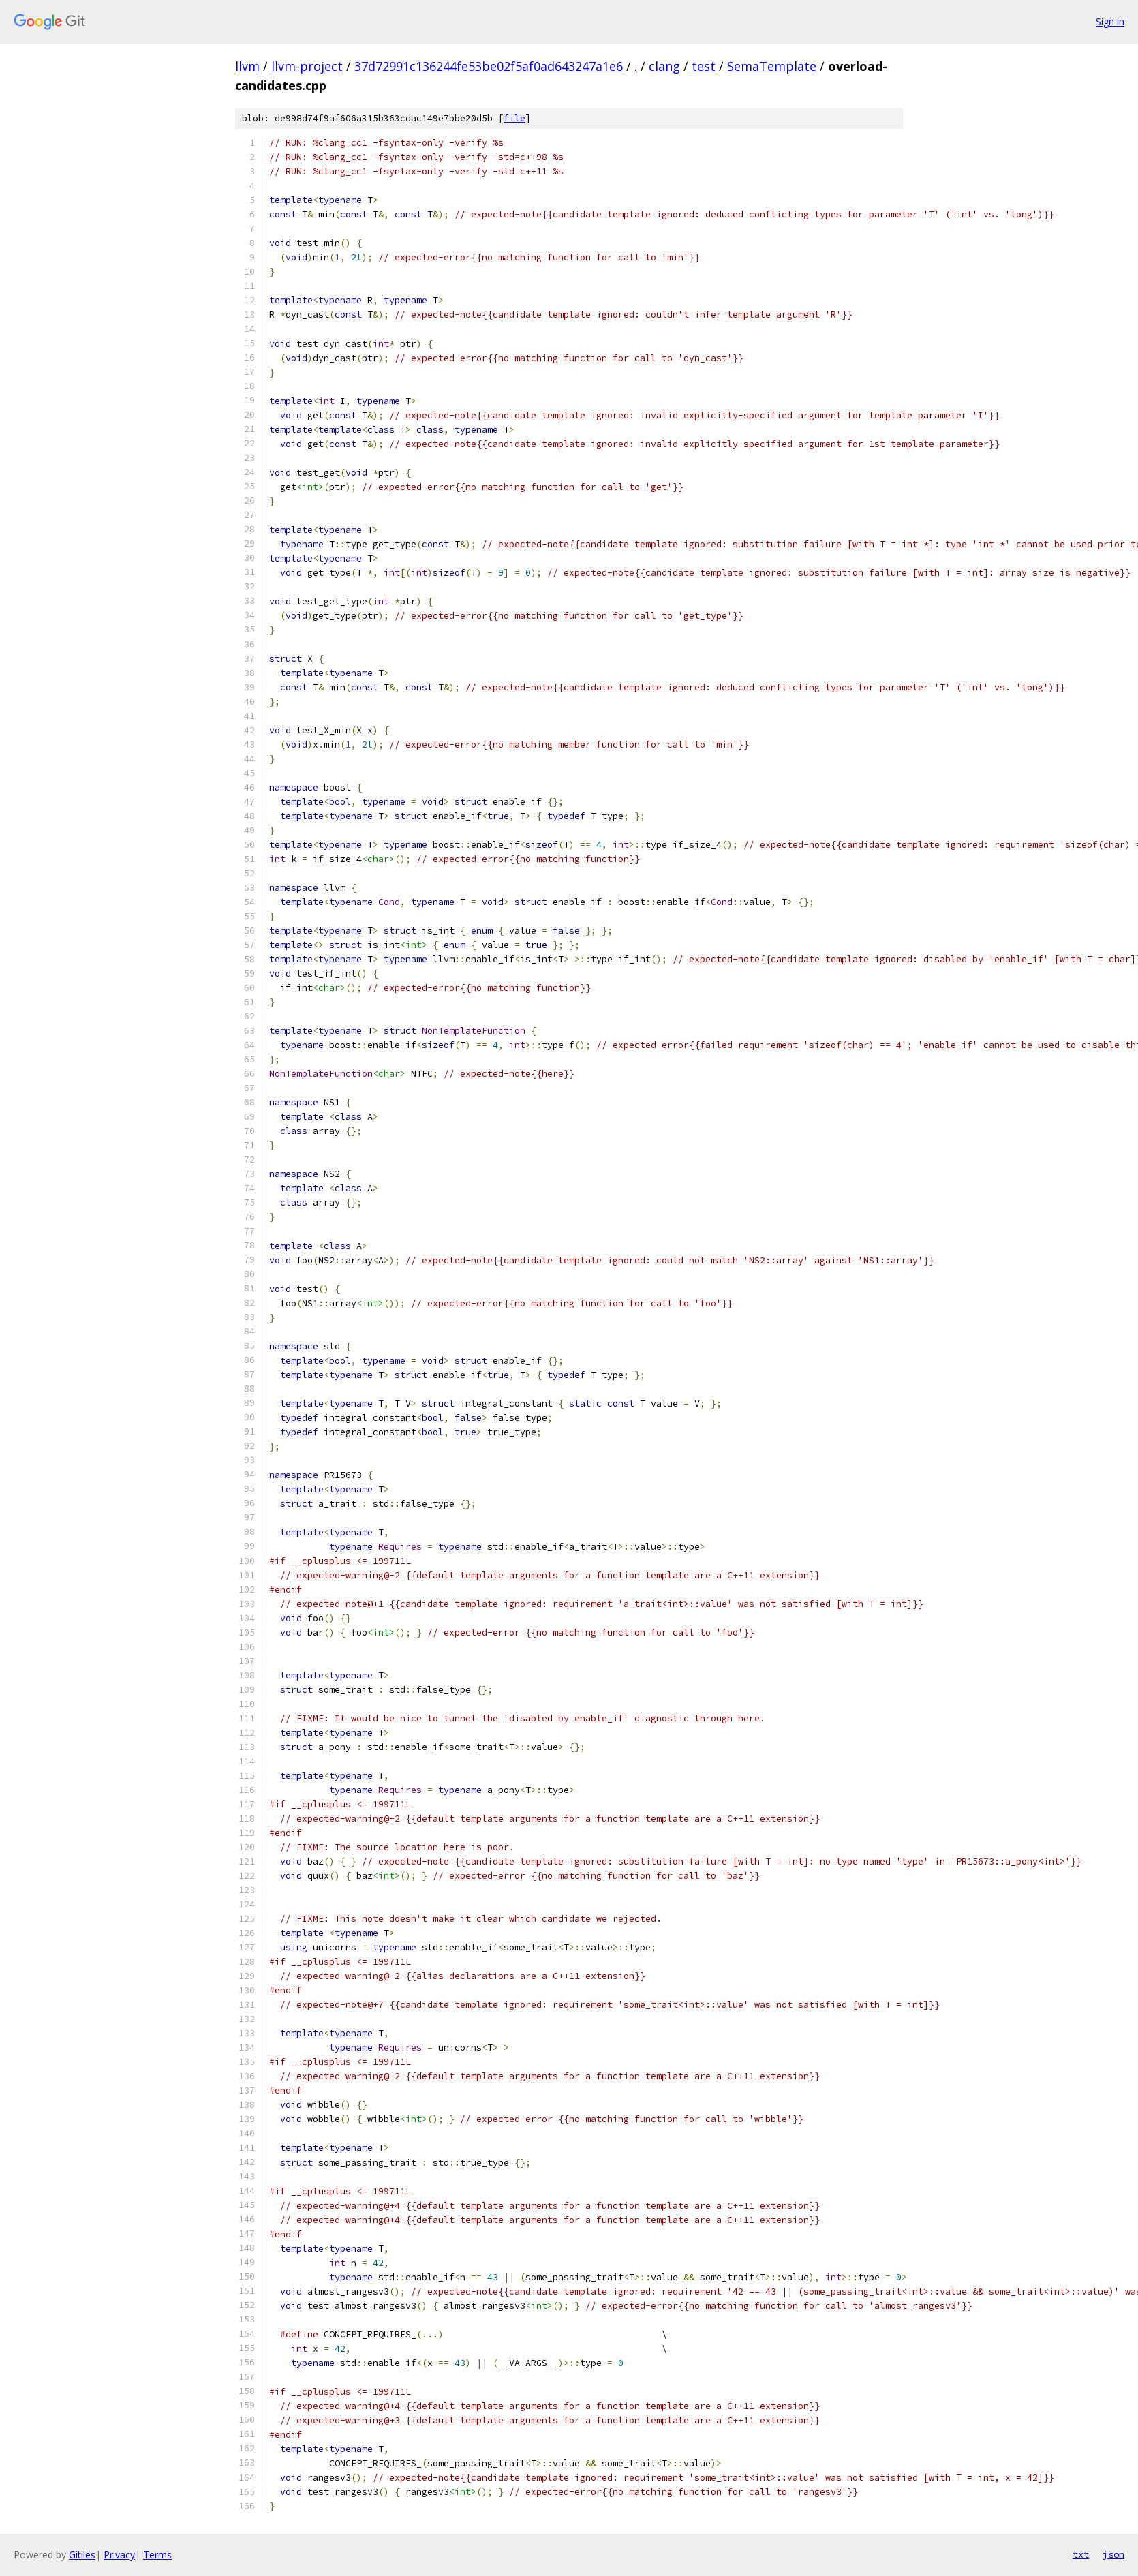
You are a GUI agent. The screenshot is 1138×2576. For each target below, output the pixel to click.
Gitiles (82, 2554)
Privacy (119, 2554)
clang (664, 66)
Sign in (1110, 21)
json (1113, 2554)
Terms (157, 2554)
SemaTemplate (771, 66)
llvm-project (307, 66)
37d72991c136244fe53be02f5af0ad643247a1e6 (488, 66)
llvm (247, 66)
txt (1081, 2554)
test (704, 66)
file (514, 118)
